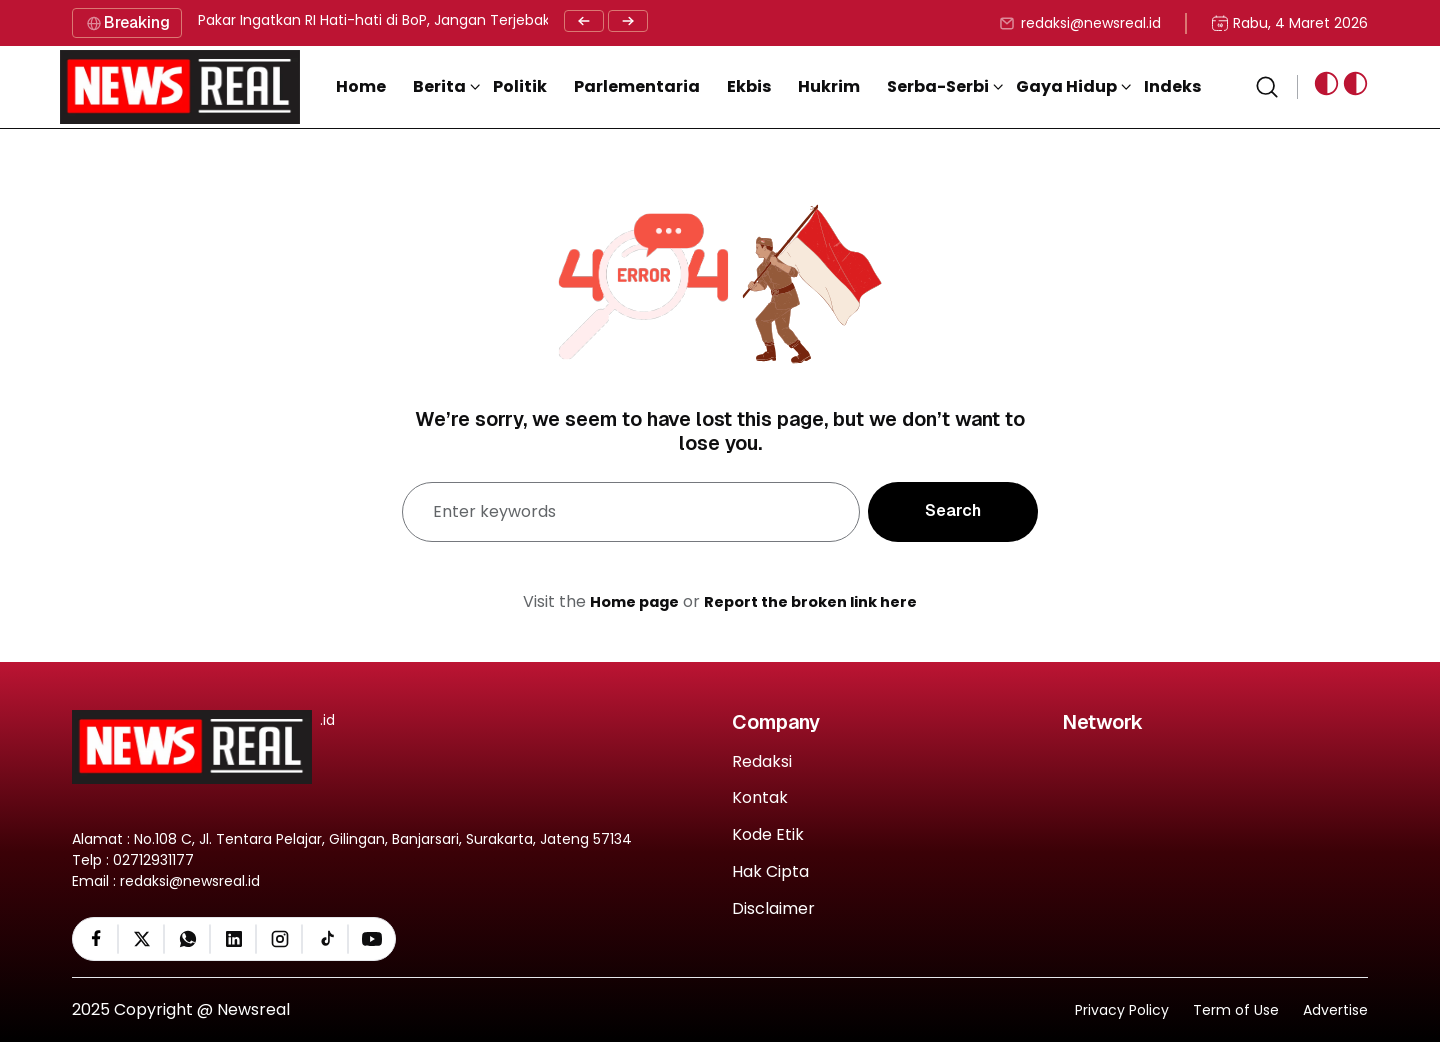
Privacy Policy (1122, 1021)
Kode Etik (768, 835)
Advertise (1335, 1021)
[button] (464, 87)
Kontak (760, 798)
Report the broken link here (815, 601)
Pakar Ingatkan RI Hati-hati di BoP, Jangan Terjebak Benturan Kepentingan (454, 20)
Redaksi (762, 762)
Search (953, 510)
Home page (627, 601)
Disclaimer (773, 909)
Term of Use (1236, 1021)
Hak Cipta (770, 872)
